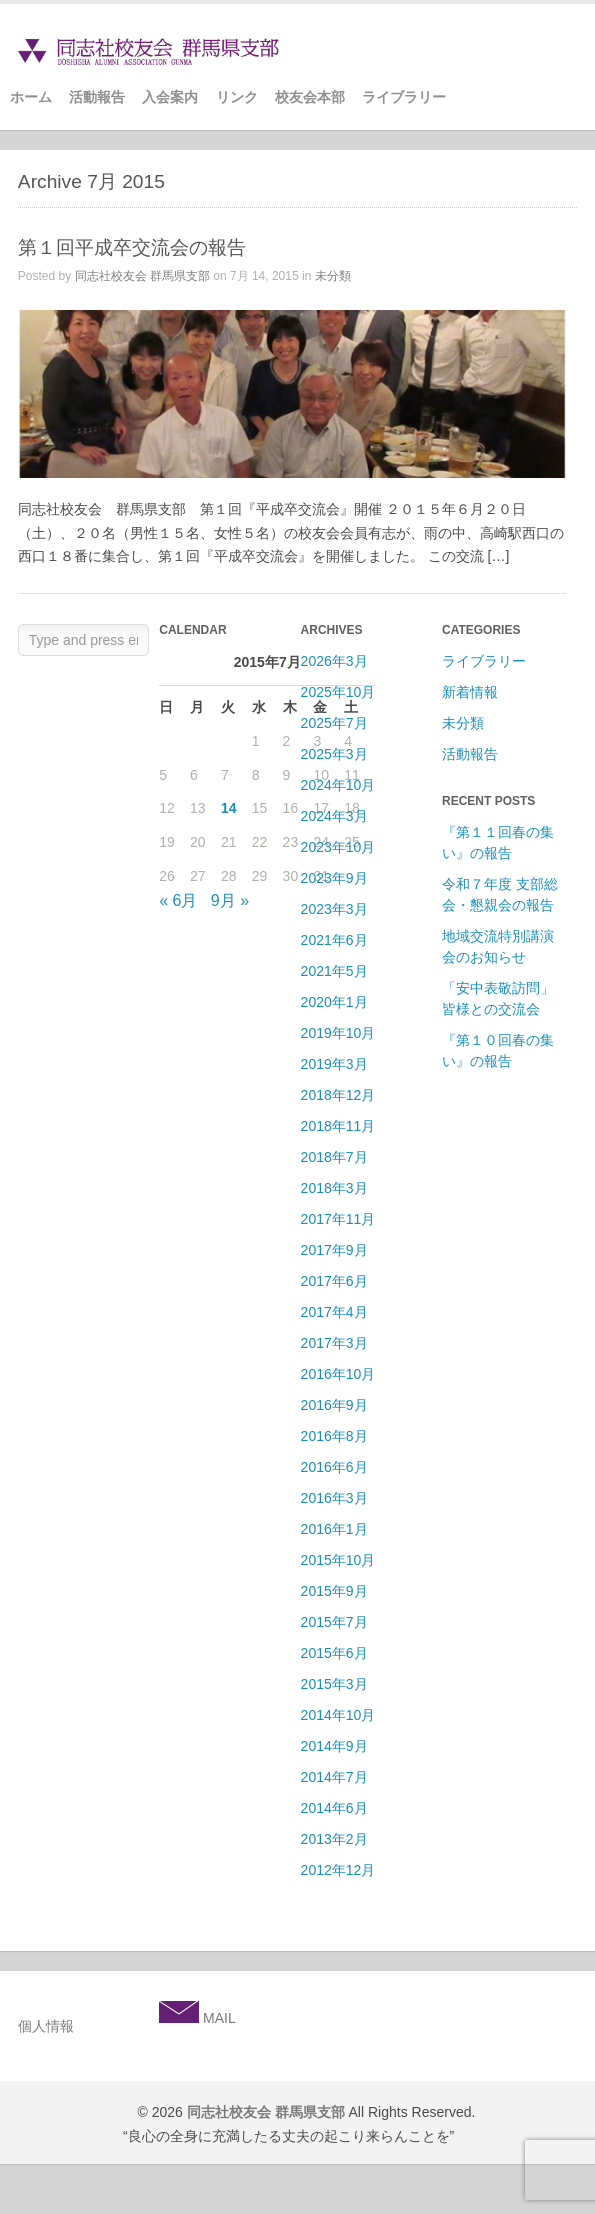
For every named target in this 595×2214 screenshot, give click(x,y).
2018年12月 (338, 1095)
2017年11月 (338, 1219)
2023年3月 (334, 909)
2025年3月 (334, 754)
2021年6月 (334, 940)
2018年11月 (338, 1126)
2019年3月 (334, 1064)
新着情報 (470, 692)
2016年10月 (338, 1374)
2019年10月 (338, 1033)
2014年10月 (338, 1715)
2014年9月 (334, 1746)
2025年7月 (334, 723)
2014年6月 (334, 1808)
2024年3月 (334, 816)
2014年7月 (334, 1777)
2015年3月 (334, 1684)
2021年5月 (334, 971)
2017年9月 (334, 1250)
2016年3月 (334, 1498)
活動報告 (97, 97)
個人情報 (46, 2026)
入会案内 (170, 97)
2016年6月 (334, 1467)
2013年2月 (334, 1839)
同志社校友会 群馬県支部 (142, 276)
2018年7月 (334, 1157)
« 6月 (178, 900)
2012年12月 (338, 1870)
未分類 (333, 276)
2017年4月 (334, 1312)
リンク (237, 97)
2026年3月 (334, 661)
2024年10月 (338, 785)
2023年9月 (334, 878)
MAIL (217, 2018)
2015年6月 (334, 1653)
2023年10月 (338, 847)
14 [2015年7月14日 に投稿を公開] (229, 808)
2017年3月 (334, 1343)
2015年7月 (334, 1622)
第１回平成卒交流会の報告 (132, 247)
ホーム (31, 97)
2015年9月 (334, 1591)
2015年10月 (338, 1560)
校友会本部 (310, 97)
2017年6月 (334, 1281)
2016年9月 (334, 1405)
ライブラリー (404, 97)
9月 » (230, 900)
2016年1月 (334, 1529)
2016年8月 (334, 1436)
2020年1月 (334, 1002)
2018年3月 (334, 1188)
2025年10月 (338, 692)
